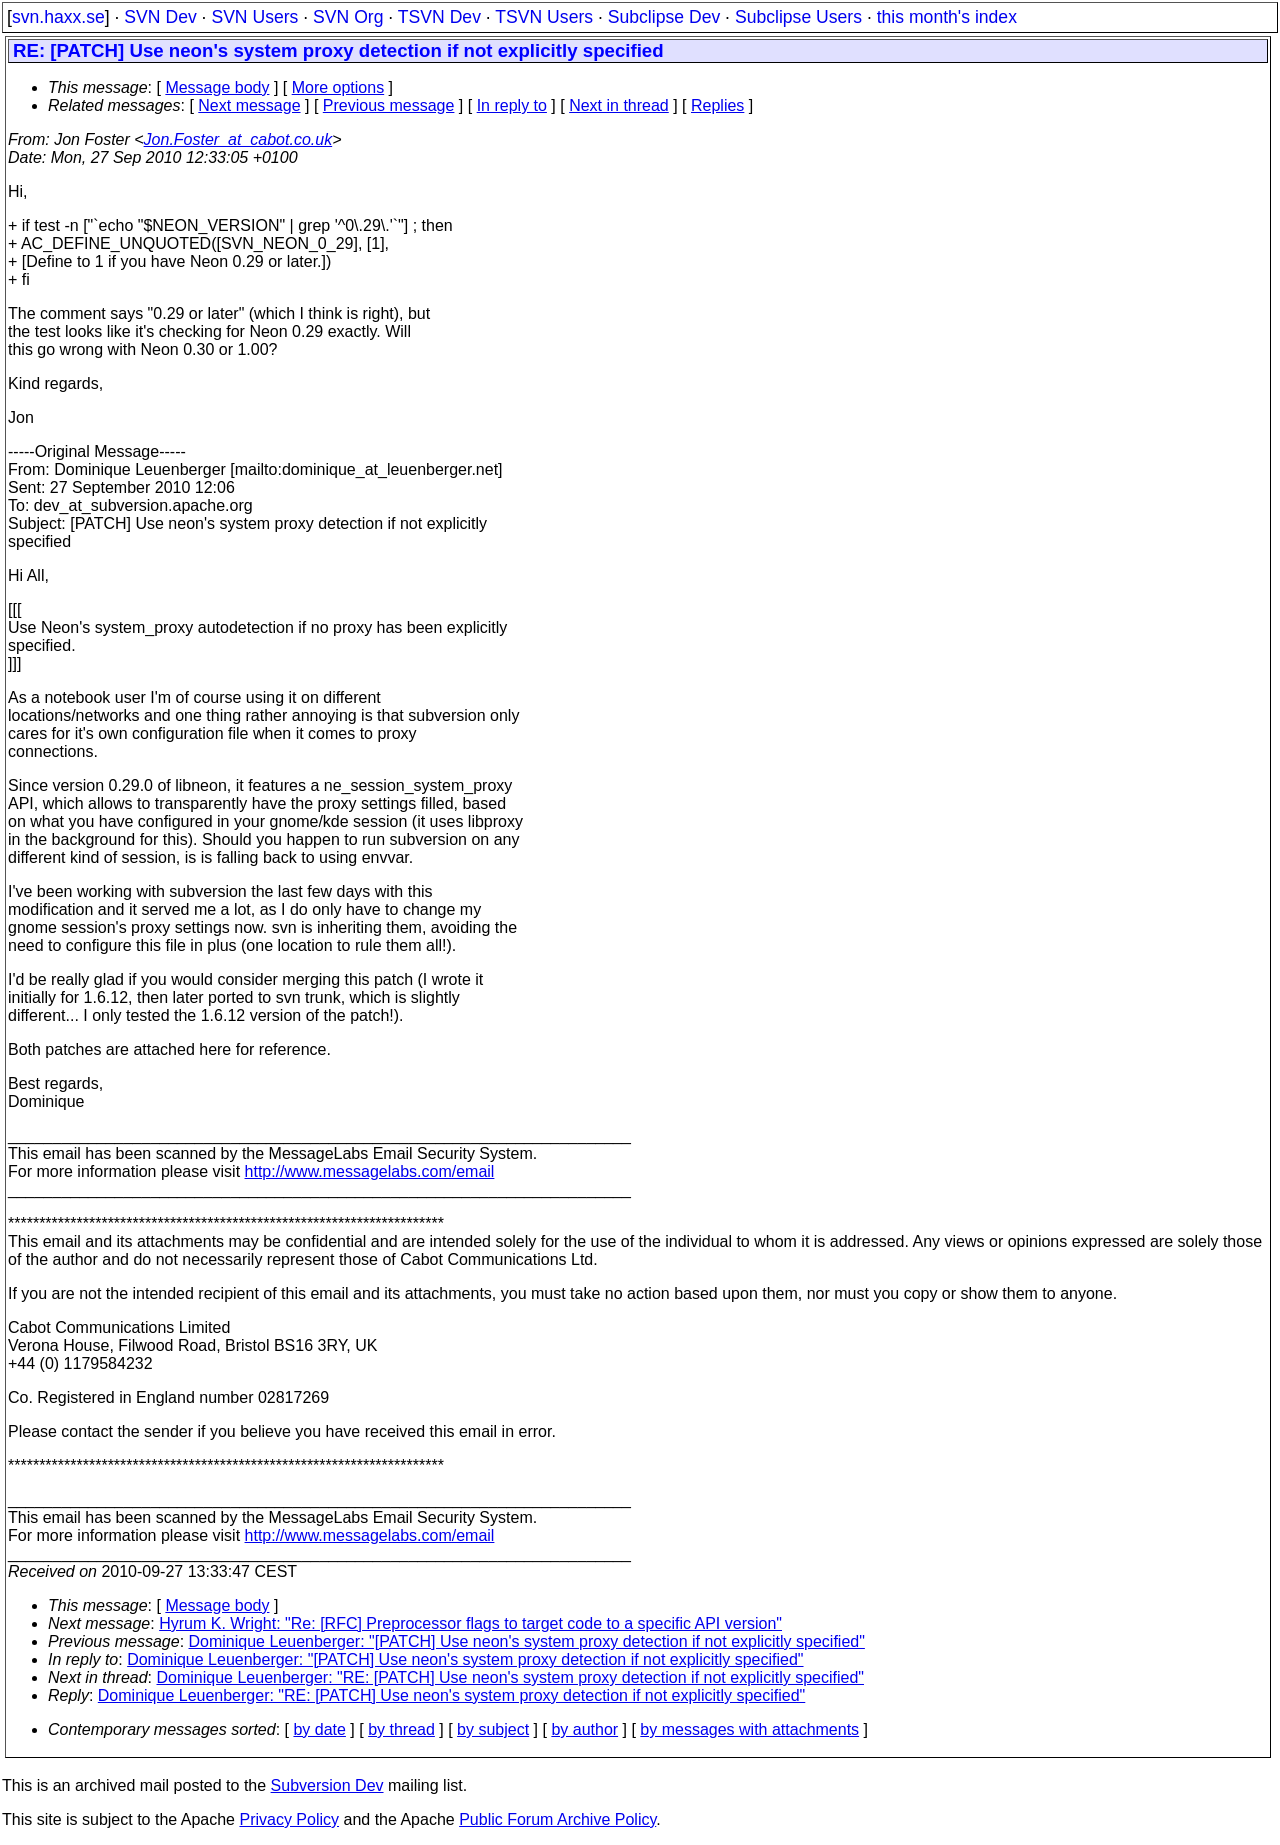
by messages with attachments (749, 1729)
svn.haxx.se (58, 17)
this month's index (947, 17)
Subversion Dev (327, 1785)
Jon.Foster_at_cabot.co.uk (238, 139)
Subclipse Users (798, 17)
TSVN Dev (439, 17)
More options (338, 87)
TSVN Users (544, 17)
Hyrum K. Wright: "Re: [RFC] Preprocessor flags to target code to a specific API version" (470, 1623)
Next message (249, 105)
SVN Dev (160, 17)
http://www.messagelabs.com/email (370, 1171)
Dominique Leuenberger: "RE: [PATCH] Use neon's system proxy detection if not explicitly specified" (510, 1677)
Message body (217, 87)
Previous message (389, 105)
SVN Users (254, 17)
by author (584, 1729)
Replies (717, 105)
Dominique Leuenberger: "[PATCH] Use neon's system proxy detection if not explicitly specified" (527, 1641)
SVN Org (348, 17)
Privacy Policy (289, 1819)
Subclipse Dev (664, 17)
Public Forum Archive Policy (557, 1819)
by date (319, 1729)
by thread (401, 1729)
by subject (493, 1729)
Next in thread (619, 105)
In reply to (512, 105)
